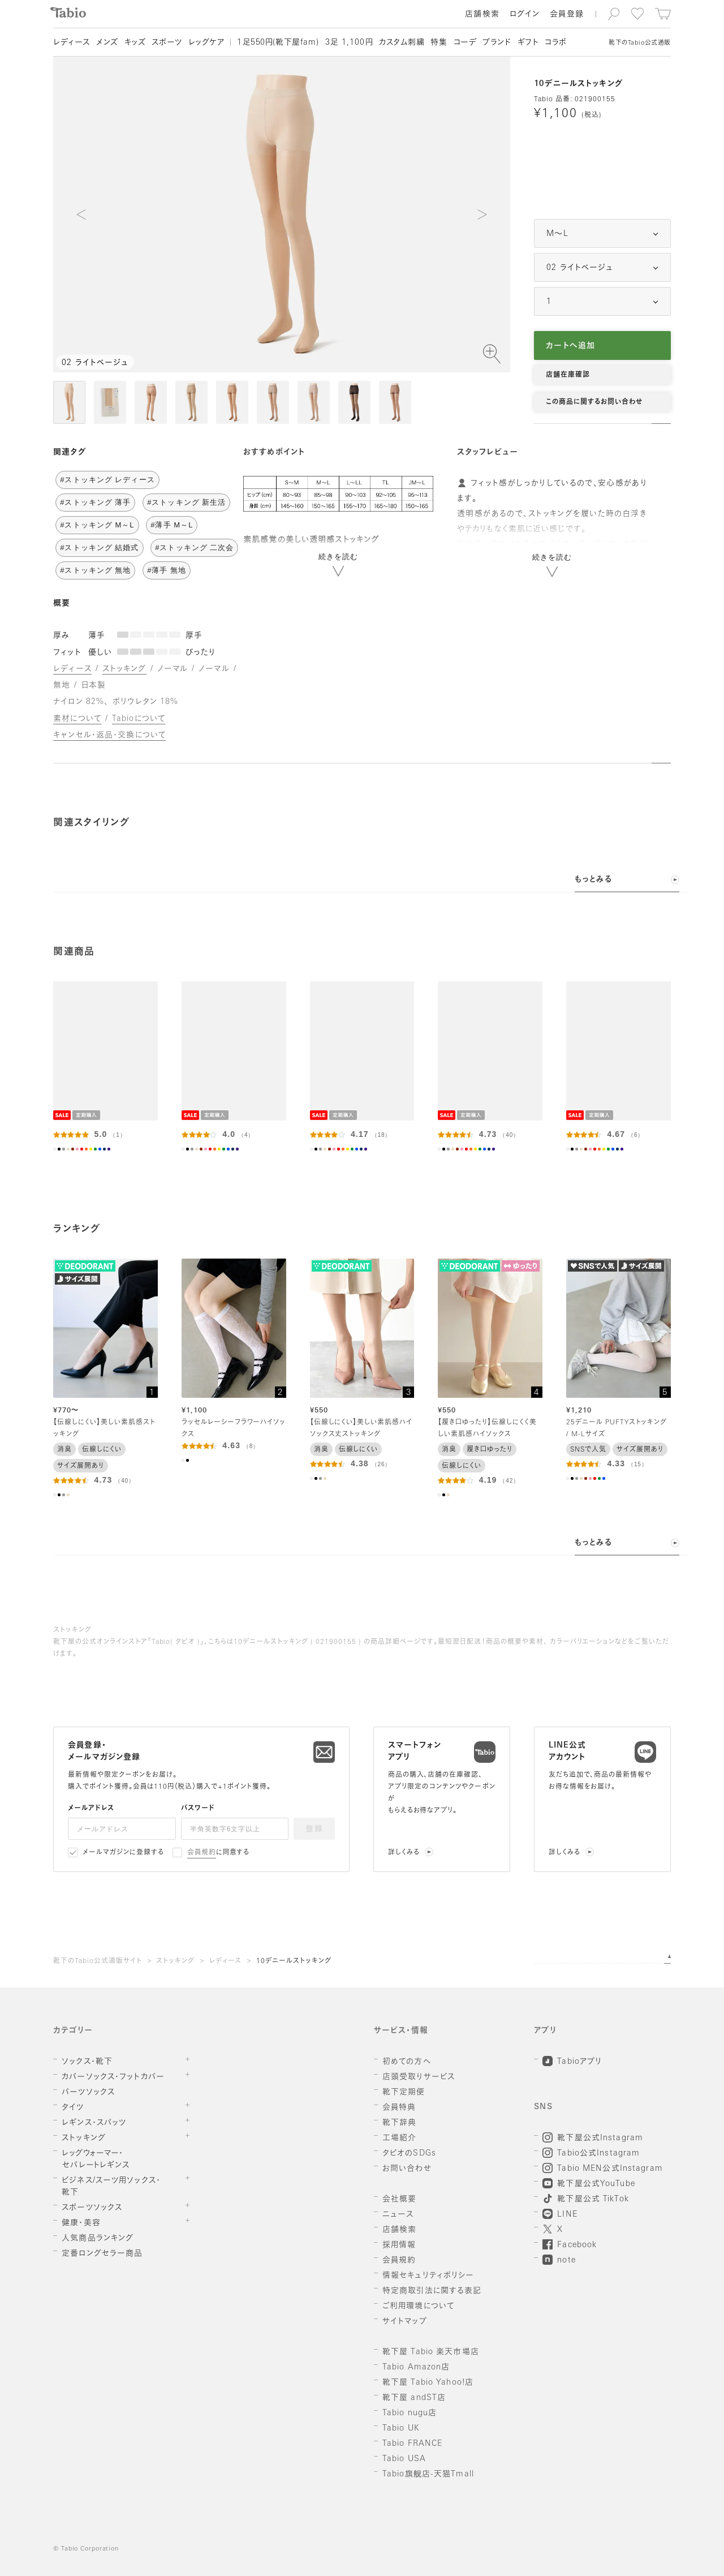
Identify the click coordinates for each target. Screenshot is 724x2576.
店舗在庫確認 (568, 375)
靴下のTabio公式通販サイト (97, 1961)
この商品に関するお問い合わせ (594, 402)
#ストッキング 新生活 (186, 502)
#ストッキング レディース (107, 479)
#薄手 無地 (166, 570)
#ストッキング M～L (97, 525)
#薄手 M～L (171, 525)
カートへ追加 (570, 346)
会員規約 (201, 1852)
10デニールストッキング (293, 1961)
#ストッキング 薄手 (95, 502)
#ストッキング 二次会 (194, 547)
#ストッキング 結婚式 (99, 547)
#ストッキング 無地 (95, 570)
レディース (225, 1961)
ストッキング (175, 1961)
